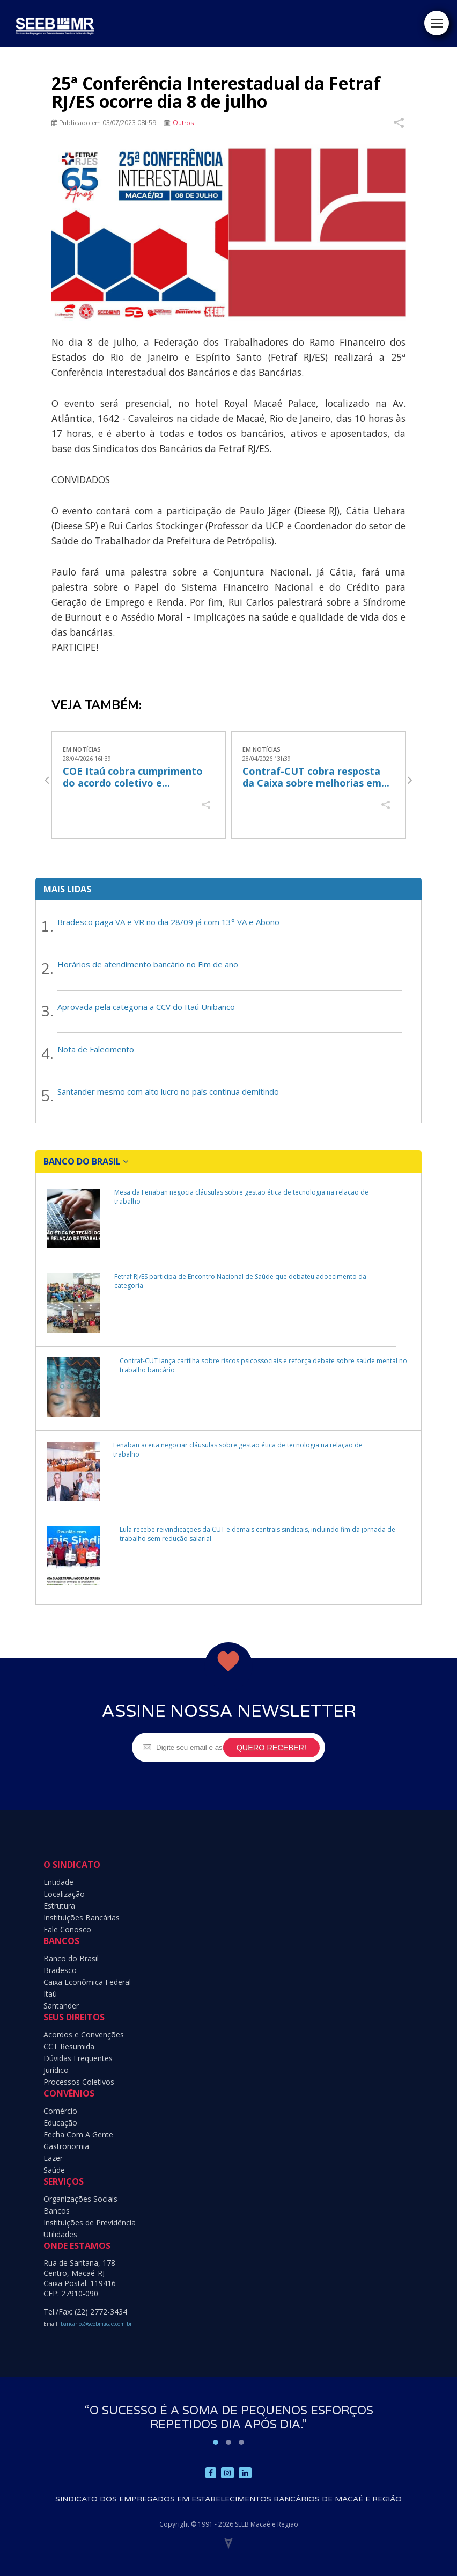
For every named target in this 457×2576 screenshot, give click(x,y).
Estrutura (59, 1906)
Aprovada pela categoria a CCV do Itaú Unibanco (146, 1006)
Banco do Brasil (71, 1958)
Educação (60, 2122)
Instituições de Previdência (89, 2222)
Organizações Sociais (80, 2199)
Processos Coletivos (78, 2082)
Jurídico (56, 2070)
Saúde (54, 2170)
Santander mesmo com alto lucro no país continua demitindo (168, 1091)
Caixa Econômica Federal (87, 1982)
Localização (64, 1894)
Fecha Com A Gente (78, 2134)
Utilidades (60, 2234)
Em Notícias (82, 749)
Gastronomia (66, 2146)
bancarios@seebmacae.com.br (96, 2323)
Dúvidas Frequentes (78, 2058)
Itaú (50, 1994)
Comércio (60, 2111)
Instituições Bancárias (81, 1917)
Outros (183, 123)
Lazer (53, 2158)
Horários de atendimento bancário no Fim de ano (147, 964)
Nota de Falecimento (95, 1049)
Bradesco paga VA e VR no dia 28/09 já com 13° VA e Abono (168, 921)
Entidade (58, 1882)
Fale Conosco (67, 1929)
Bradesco (60, 1970)
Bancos (56, 2211)
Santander (61, 2005)
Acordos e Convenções (83, 2034)
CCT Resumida (68, 2046)
